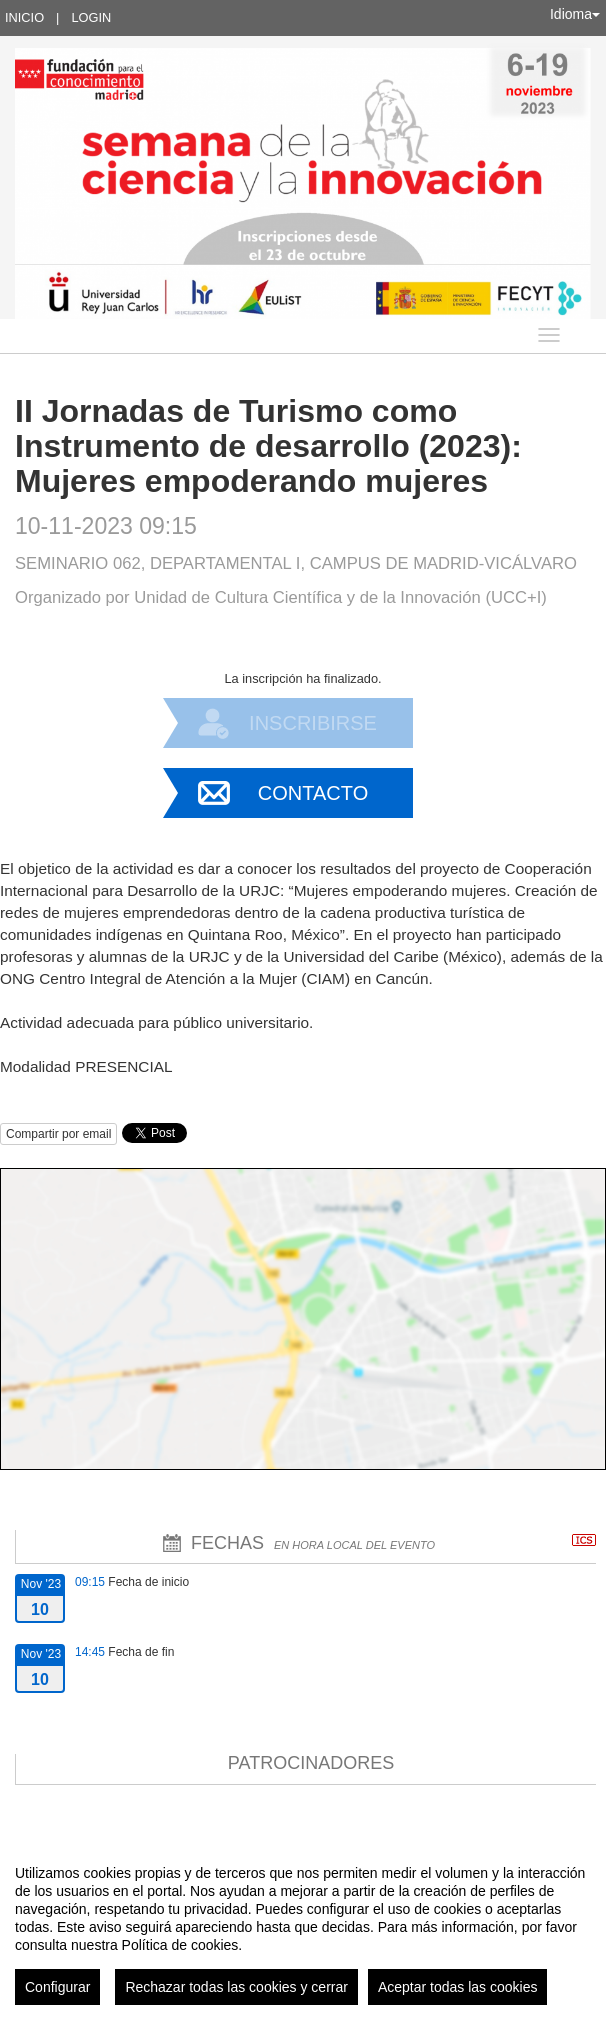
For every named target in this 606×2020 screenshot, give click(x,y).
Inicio (24, 17)
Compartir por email (58, 1134)
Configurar (57, 1987)
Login (91, 17)
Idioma (575, 14)
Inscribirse (313, 723)
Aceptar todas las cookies (458, 1987)
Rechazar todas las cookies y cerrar (236, 1987)
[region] (303, 1927)
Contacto (313, 793)
